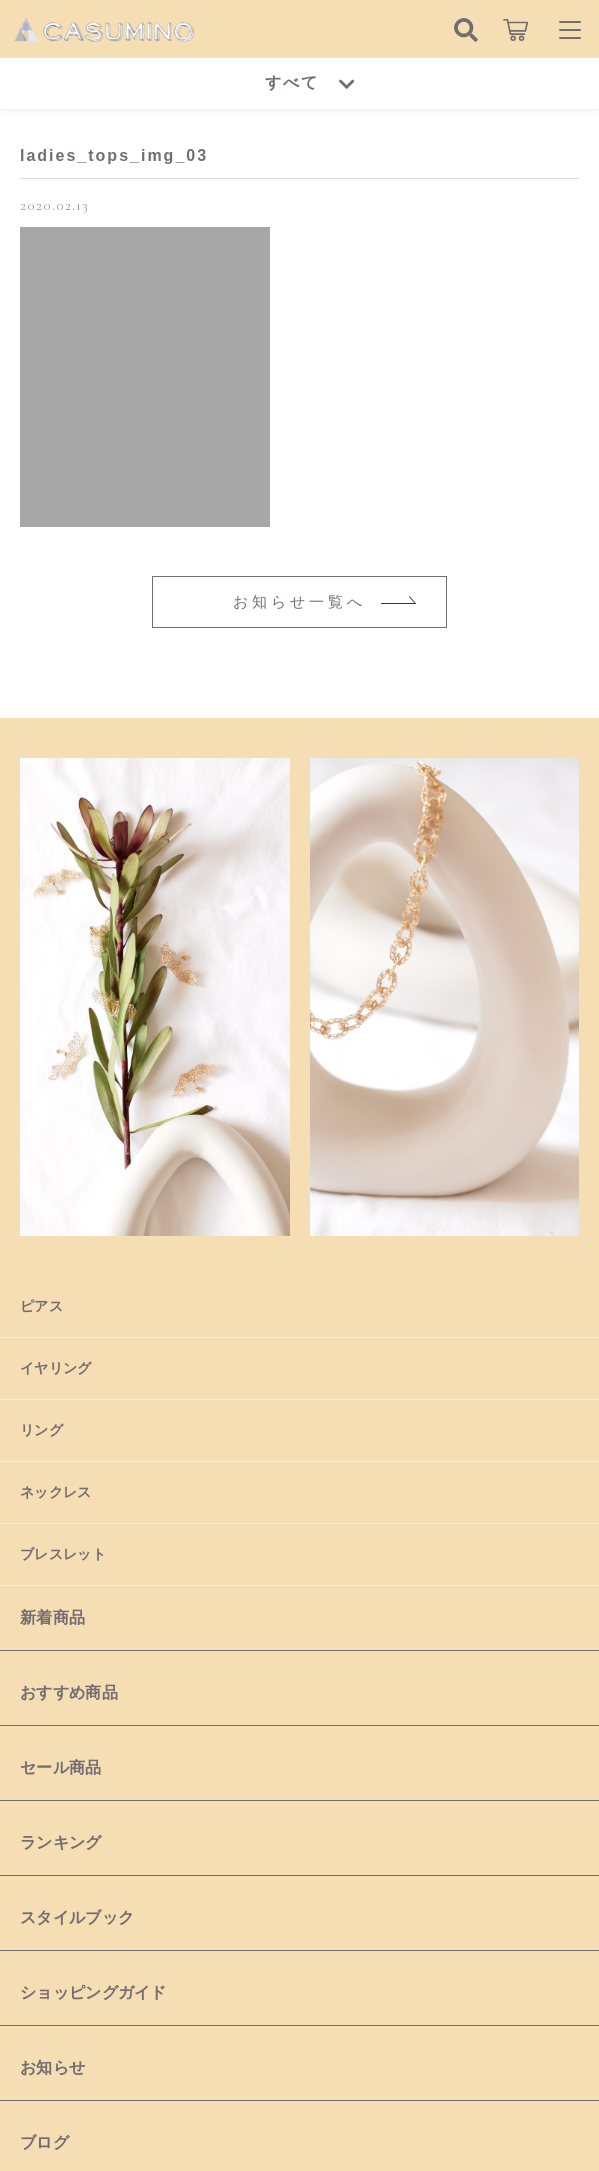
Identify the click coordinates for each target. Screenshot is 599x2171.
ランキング (61, 1842)
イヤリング (56, 1368)
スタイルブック (77, 1917)
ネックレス (56, 1492)
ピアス (41, 1306)
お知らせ (52, 2067)
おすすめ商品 (69, 1692)
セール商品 (61, 1767)
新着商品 (52, 1617)
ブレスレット (63, 1554)
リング (41, 1430)
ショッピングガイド (93, 1992)
